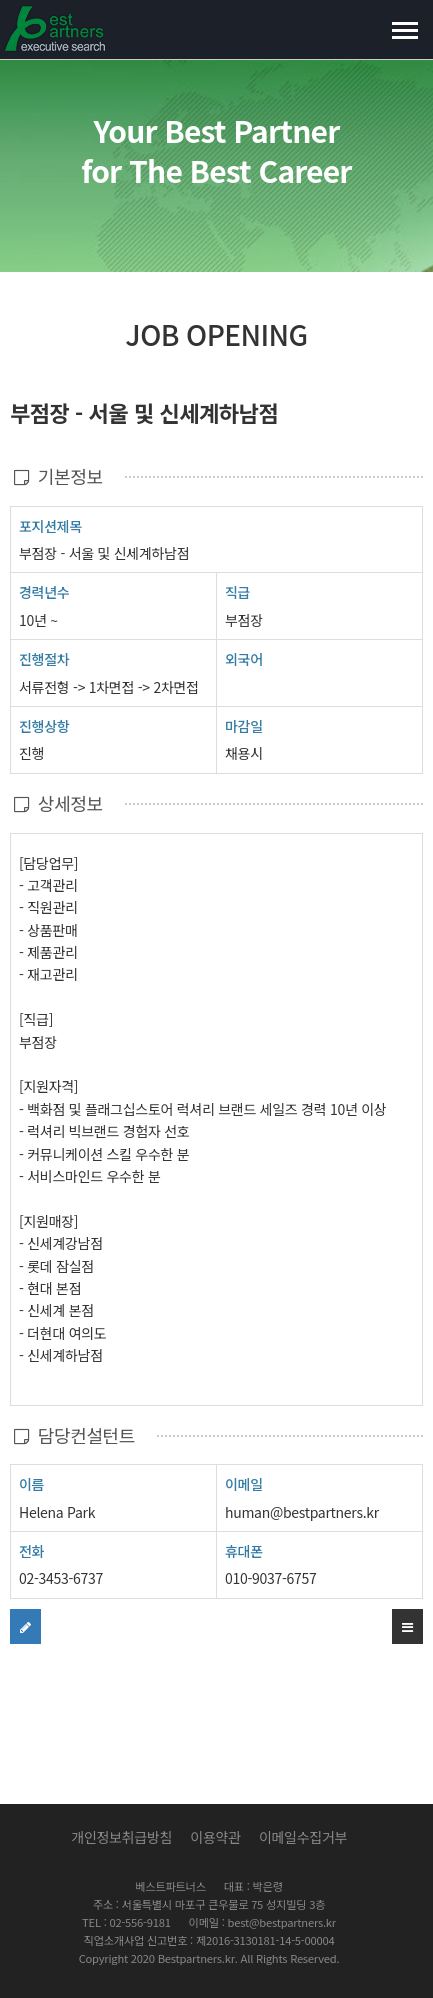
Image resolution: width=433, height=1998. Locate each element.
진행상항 (44, 725)
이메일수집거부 (303, 1837)
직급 (237, 592)
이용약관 (215, 1837)
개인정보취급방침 (121, 1837)
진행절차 (44, 658)
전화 (31, 1550)
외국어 (244, 659)
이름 (31, 1483)
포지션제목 (50, 525)
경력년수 (44, 592)
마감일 (244, 726)
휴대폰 (244, 1551)
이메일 (244, 1484)
